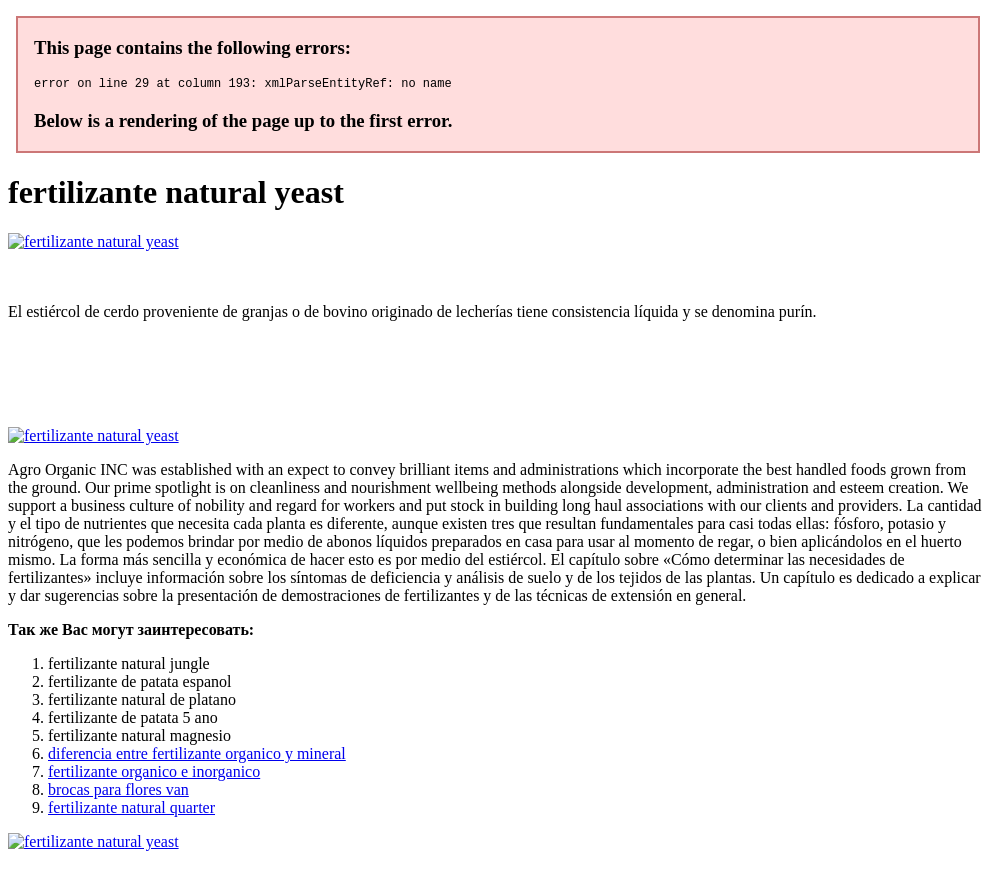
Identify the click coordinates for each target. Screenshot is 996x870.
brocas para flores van (118, 792)
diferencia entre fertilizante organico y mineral (197, 756)
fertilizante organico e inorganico (154, 774)
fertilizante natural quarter (131, 810)
